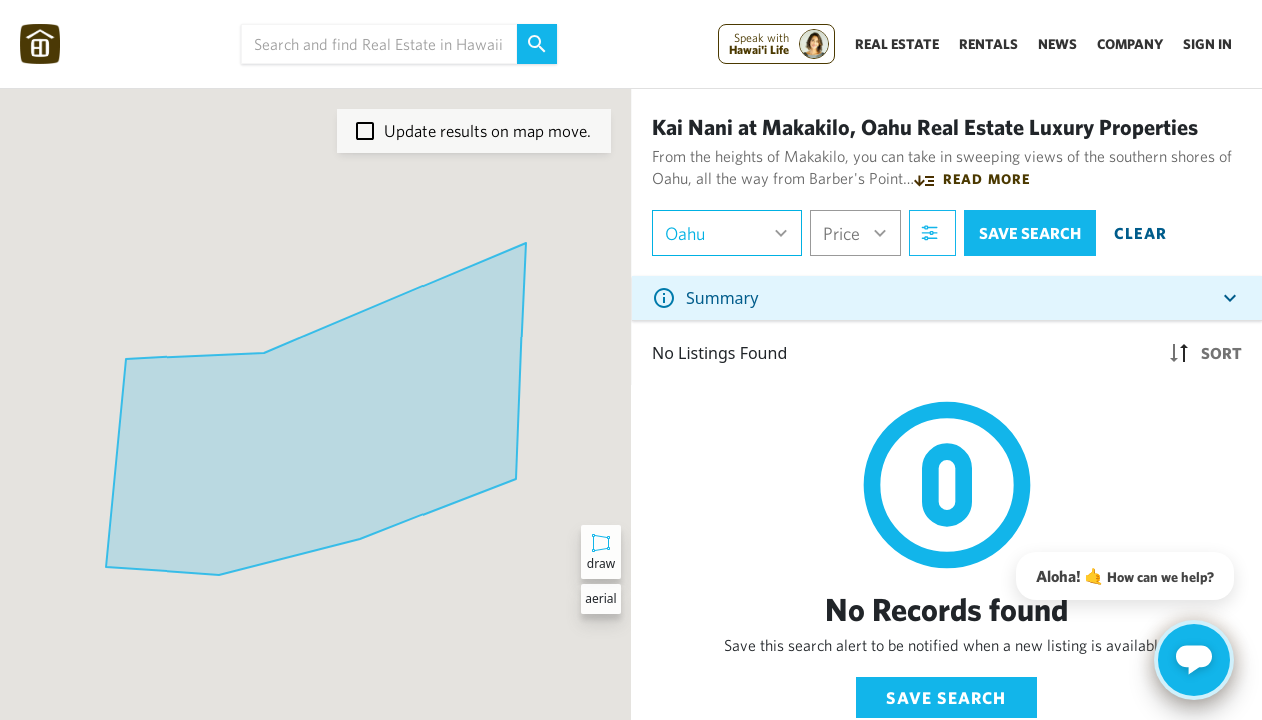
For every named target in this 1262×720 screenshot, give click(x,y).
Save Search (946, 697)
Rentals (988, 44)
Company (1130, 44)
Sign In (1207, 44)
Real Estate (897, 44)
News (1057, 44)
